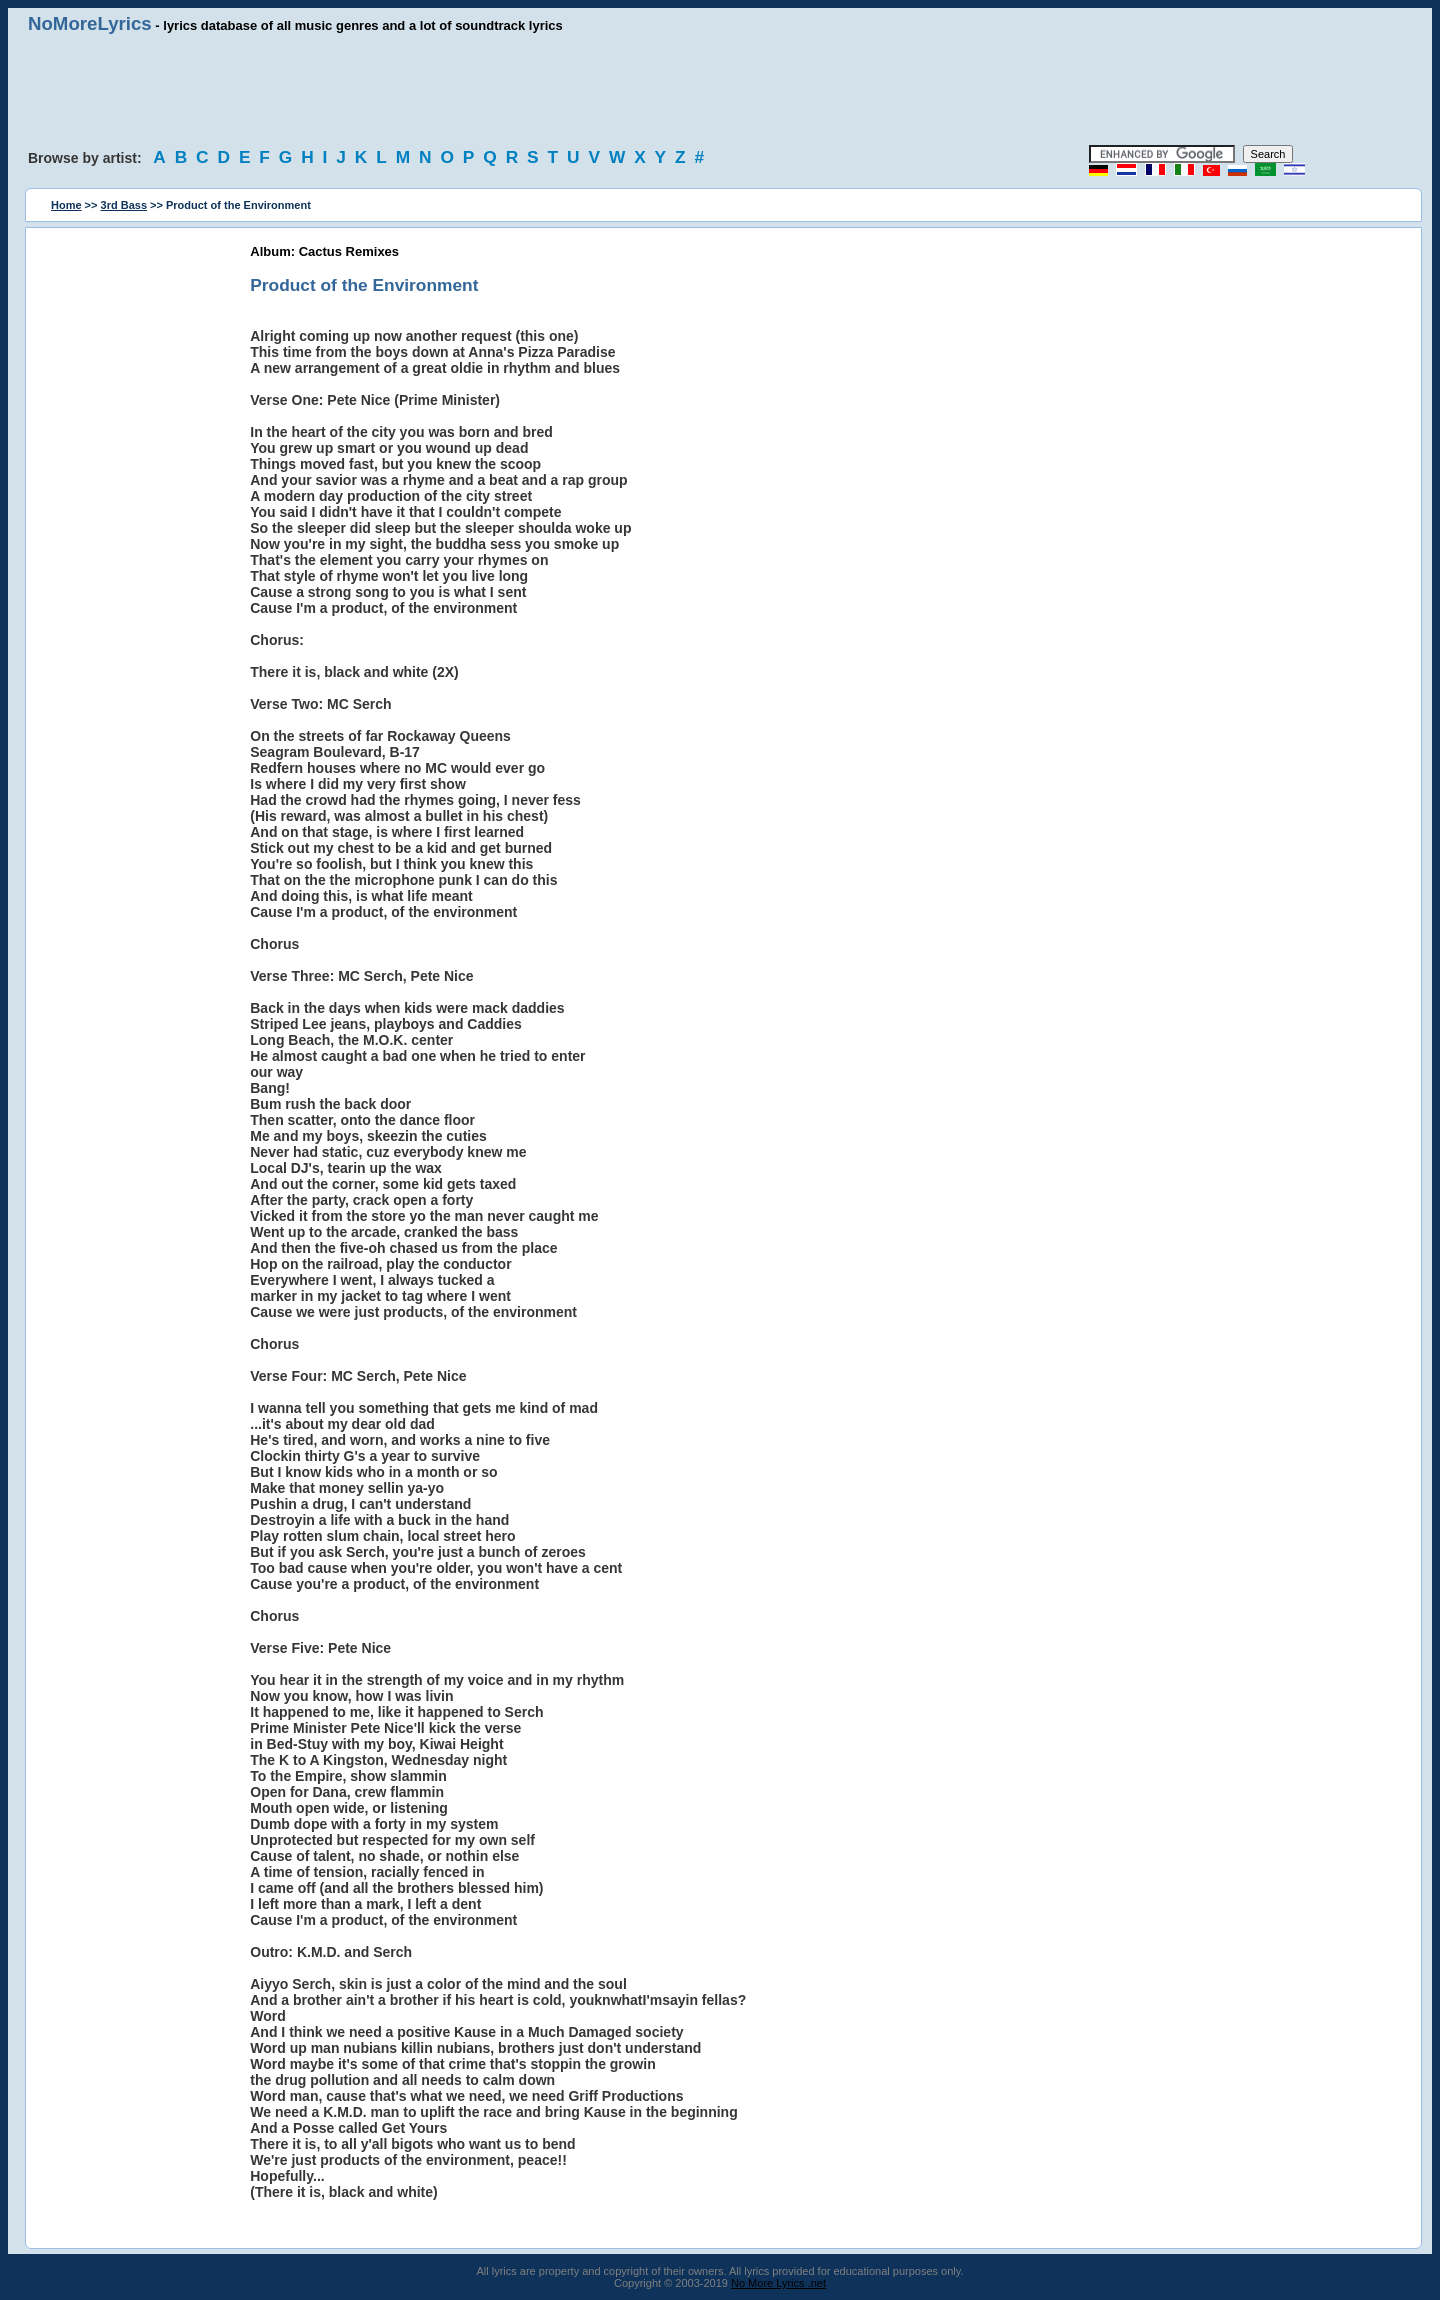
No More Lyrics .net (778, 2283)
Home (66, 205)
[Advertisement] (720, 90)
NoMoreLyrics (90, 23)
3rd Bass (124, 205)
